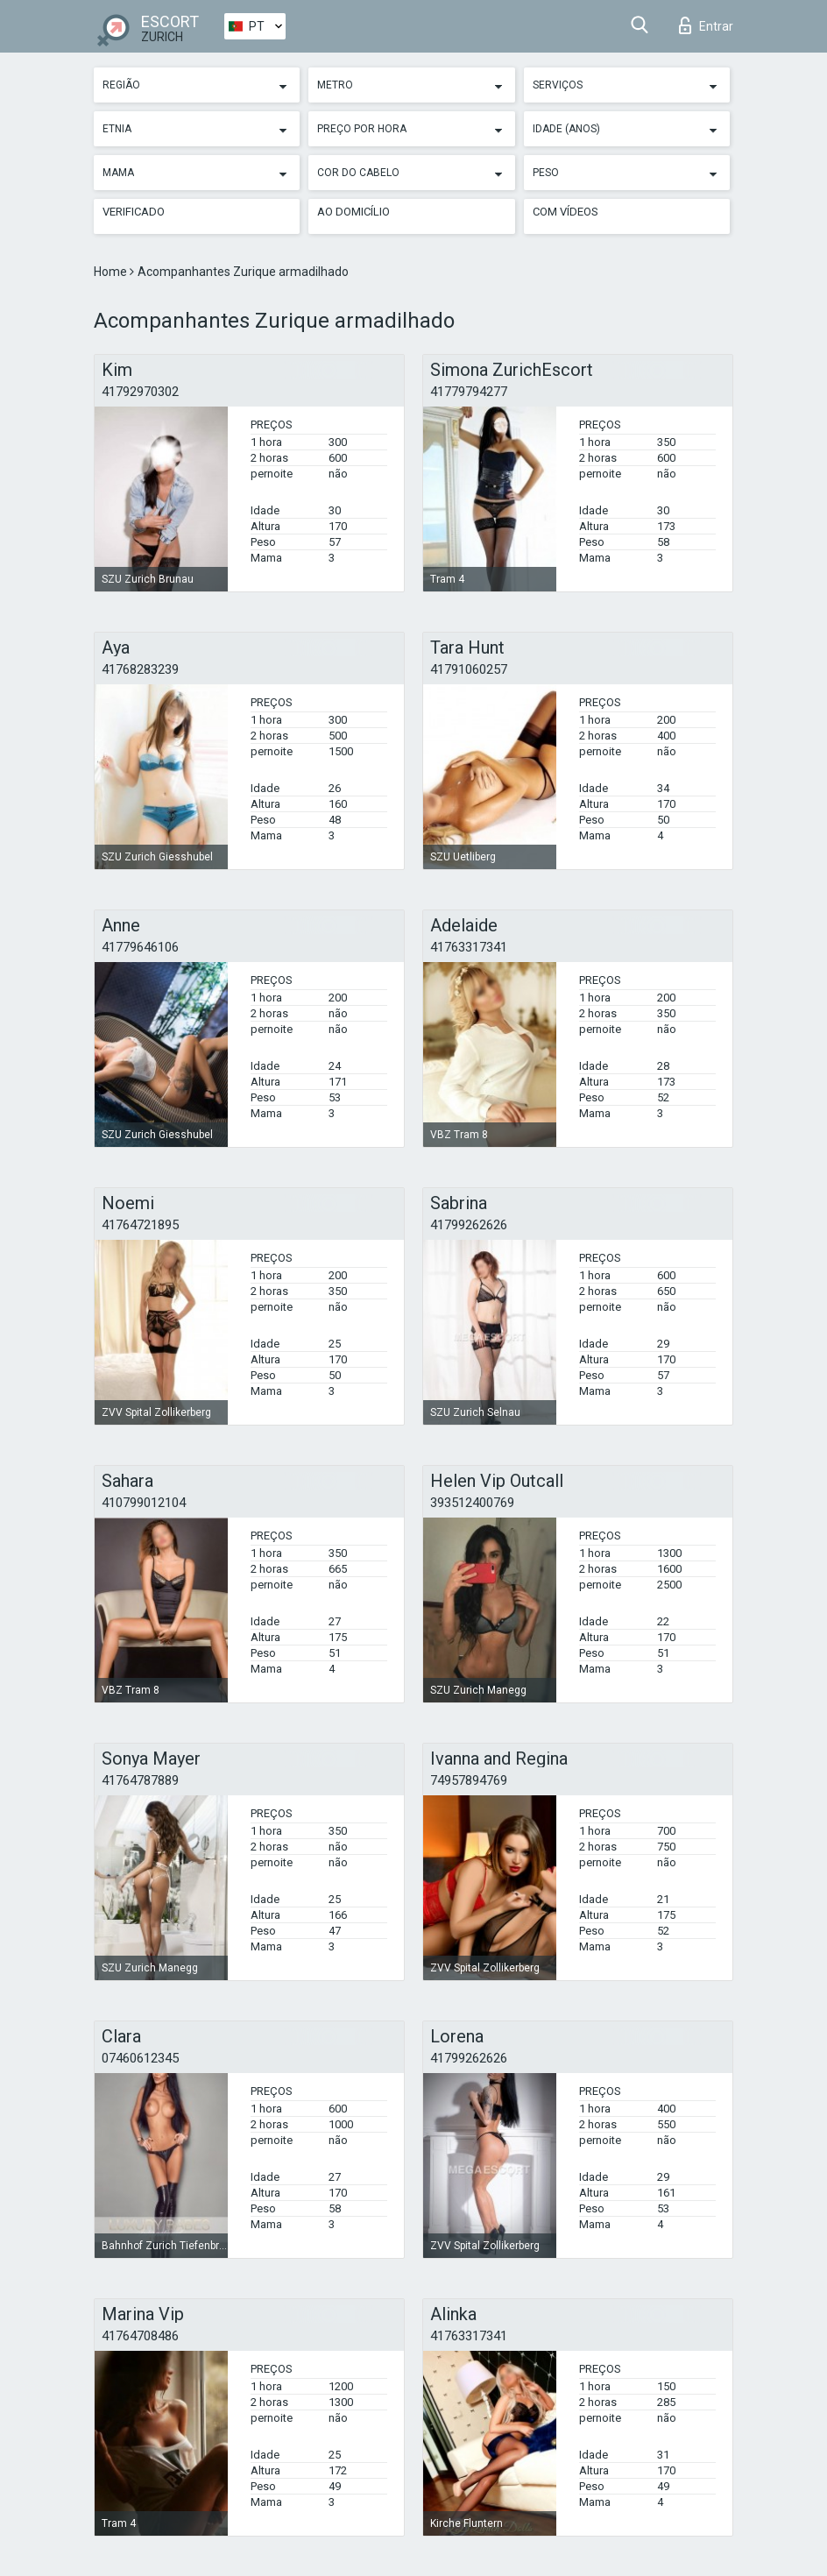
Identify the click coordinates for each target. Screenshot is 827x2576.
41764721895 (140, 1225)
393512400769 (472, 1503)
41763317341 (468, 947)
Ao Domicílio (353, 211)
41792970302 (140, 392)
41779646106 (140, 947)
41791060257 (468, 669)
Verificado (133, 211)
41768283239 (140, 669)
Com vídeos (565, 211)
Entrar (706, 25)
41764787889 (140, 1780)
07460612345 (140, 2058)
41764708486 (140, 2336)
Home (112, 272)
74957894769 (468, 1780)
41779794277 (468, 392)
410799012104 (144, 1503)
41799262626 (468, 1225)
